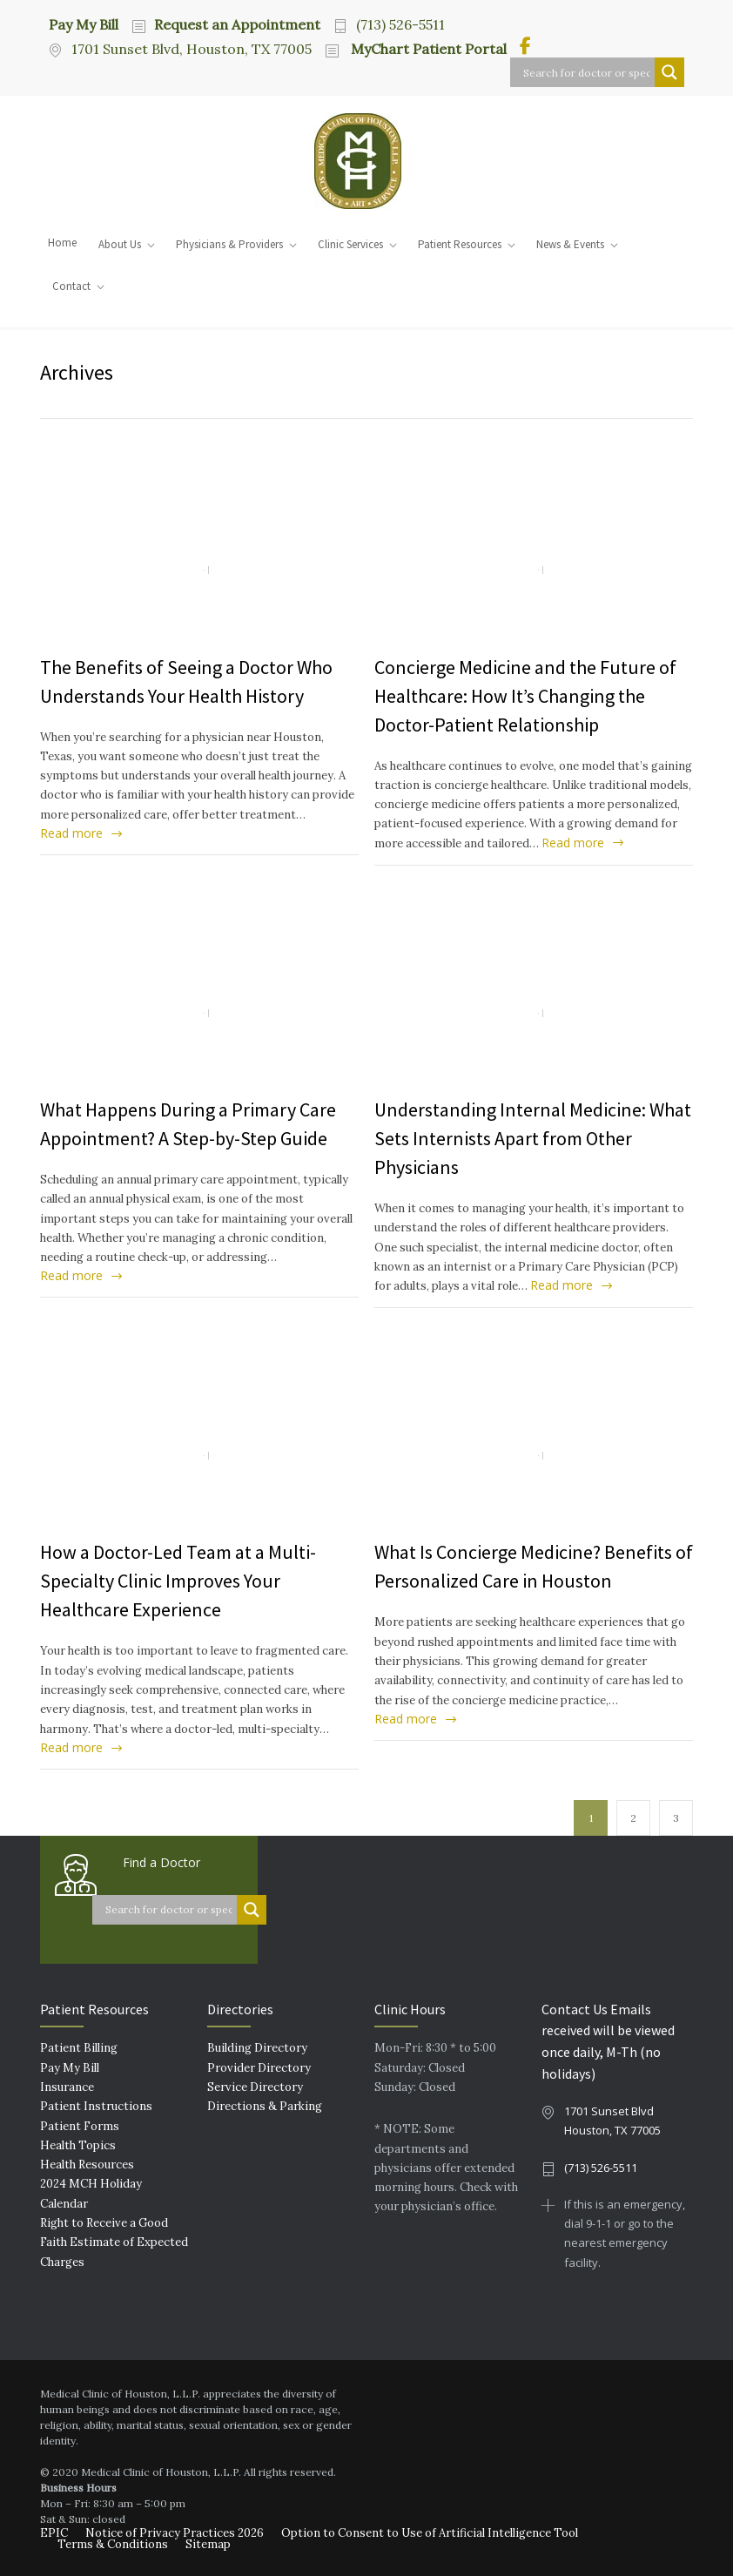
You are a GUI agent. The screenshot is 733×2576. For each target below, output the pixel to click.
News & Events (570, 244)
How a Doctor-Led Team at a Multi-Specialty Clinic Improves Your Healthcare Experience (178, 1581)
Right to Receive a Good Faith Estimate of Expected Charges (114, 2242)
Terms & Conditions (112, 2544)
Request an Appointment (237, 24)
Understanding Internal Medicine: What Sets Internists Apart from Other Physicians (532, 1138)
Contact (71, 286)
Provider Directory (259, 2067)
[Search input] (586, 72)
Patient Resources (459, 244)
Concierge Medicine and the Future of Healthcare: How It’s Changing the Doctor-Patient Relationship (525, 696)
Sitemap (208, 2544)
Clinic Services (350, 244)
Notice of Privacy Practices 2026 (174, 2532)
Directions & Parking (264, 2106)
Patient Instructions (96, 2106)
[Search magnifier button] (669, 72)
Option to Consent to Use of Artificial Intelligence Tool (429, 2532)
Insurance (67, 2087)
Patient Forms (79, 2126)
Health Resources (87, 2164)
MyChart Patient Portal (427, 48)
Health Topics (78, 2145)
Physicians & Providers (229, 244)
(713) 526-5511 (400, 24)
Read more (71, 833)
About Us (119, 244)
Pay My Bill (83, 23)
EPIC (54, 2532)
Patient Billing (79, 2047)
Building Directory (257, 2047)
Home (62, 242)
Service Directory (255, 2087)
